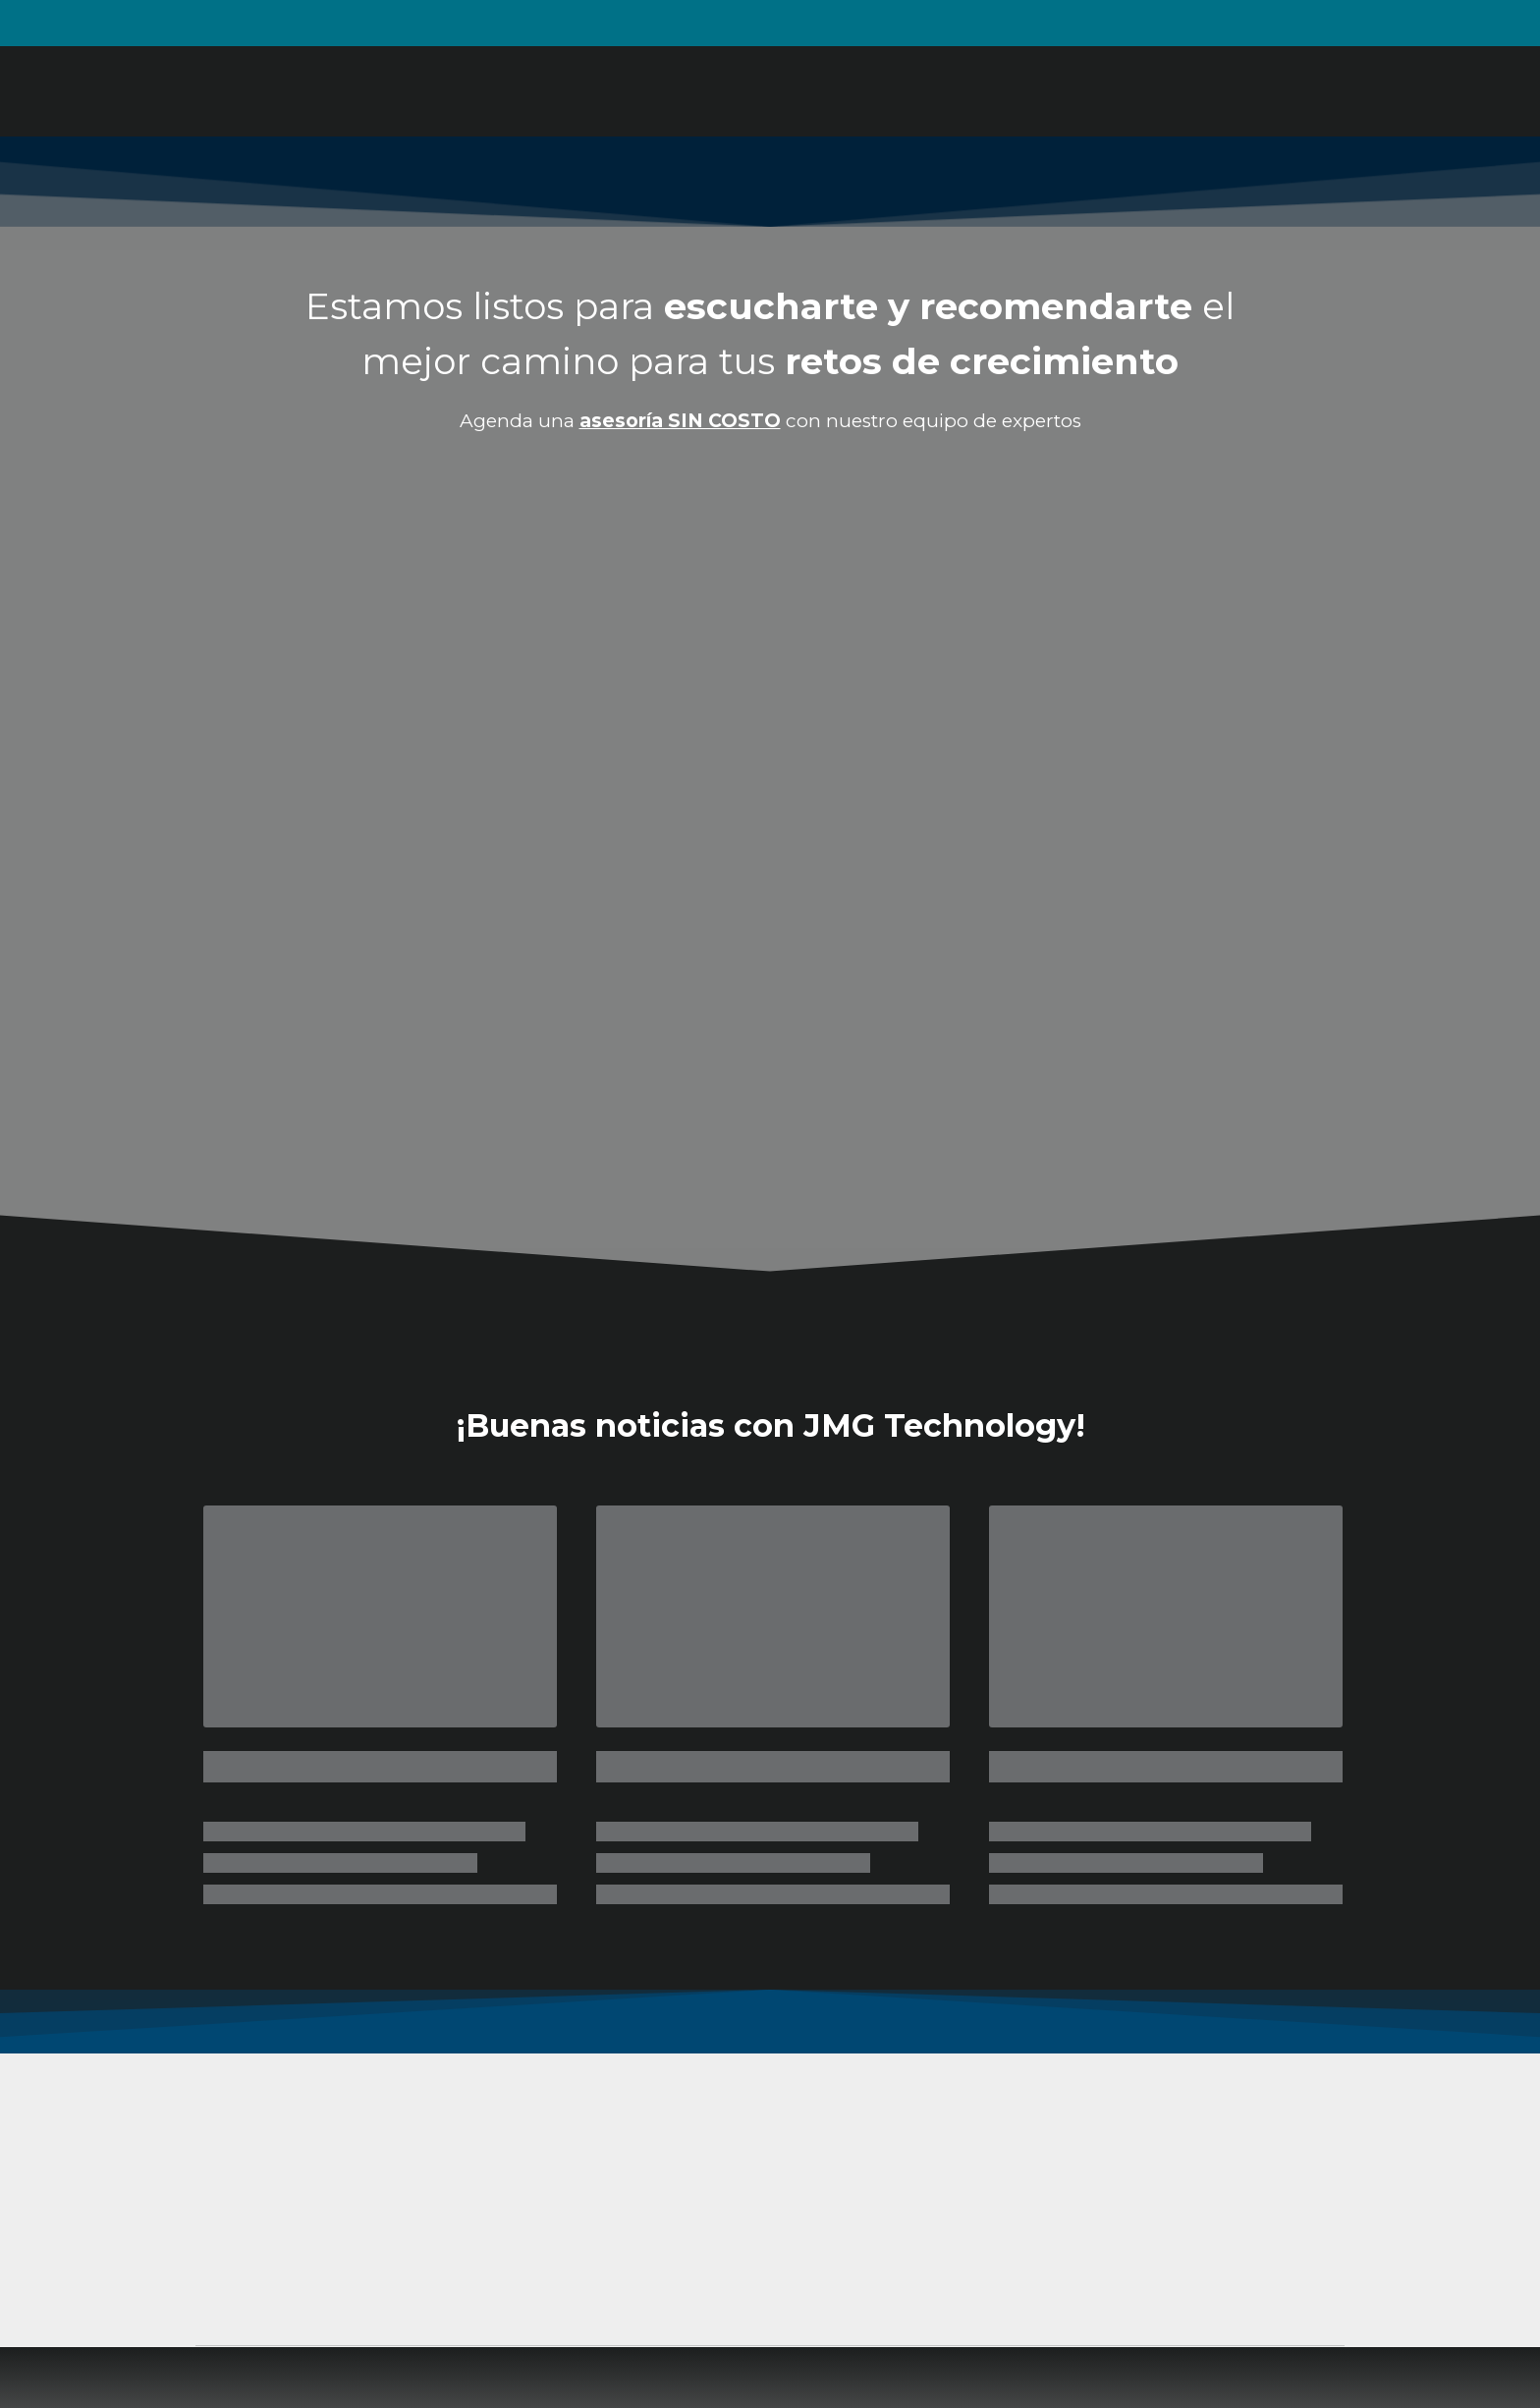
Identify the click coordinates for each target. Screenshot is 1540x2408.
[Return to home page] (306, 91)
